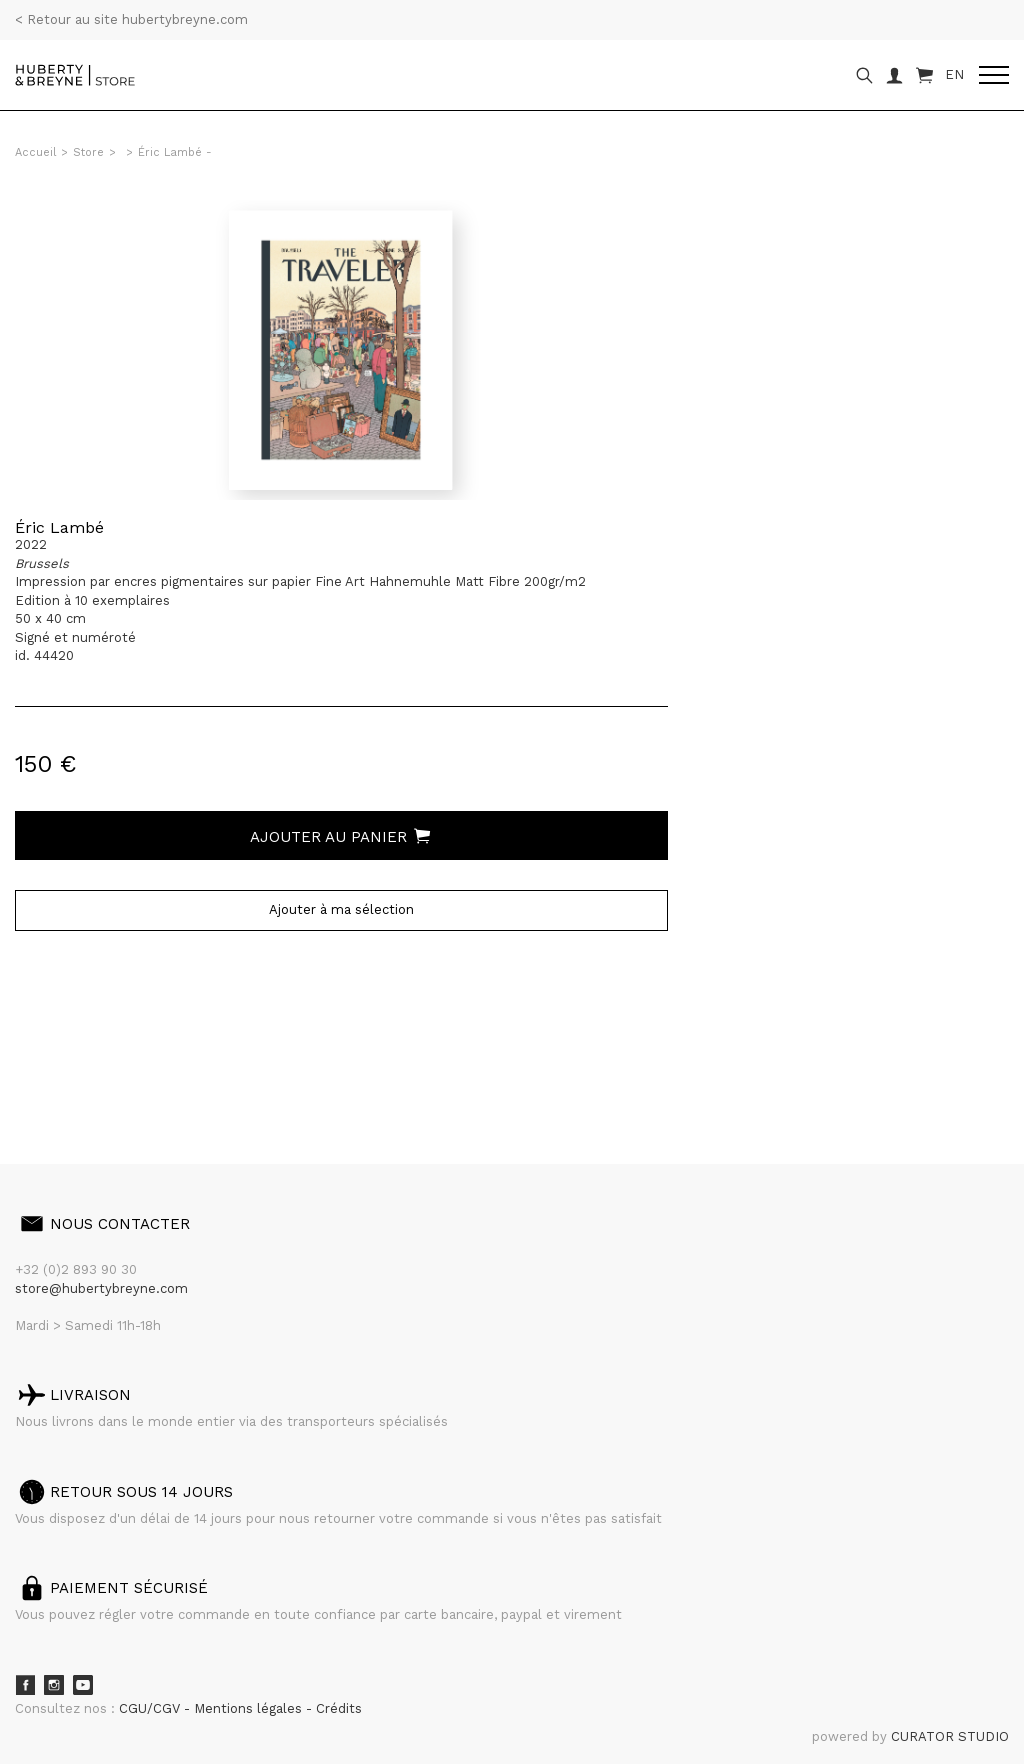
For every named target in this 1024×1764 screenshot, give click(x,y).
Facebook (25, 1685)
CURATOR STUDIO (950, 1736)
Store (88, 152)
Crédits (339, 1708)
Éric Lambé (59, 527)
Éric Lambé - (175, 152)
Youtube (83, 1685)
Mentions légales (250, 1708)
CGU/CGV (151, 1708)
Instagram (54, 1685)
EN (954, 74)
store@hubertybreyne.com (101, 1288)
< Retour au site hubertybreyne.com (131, 19)
